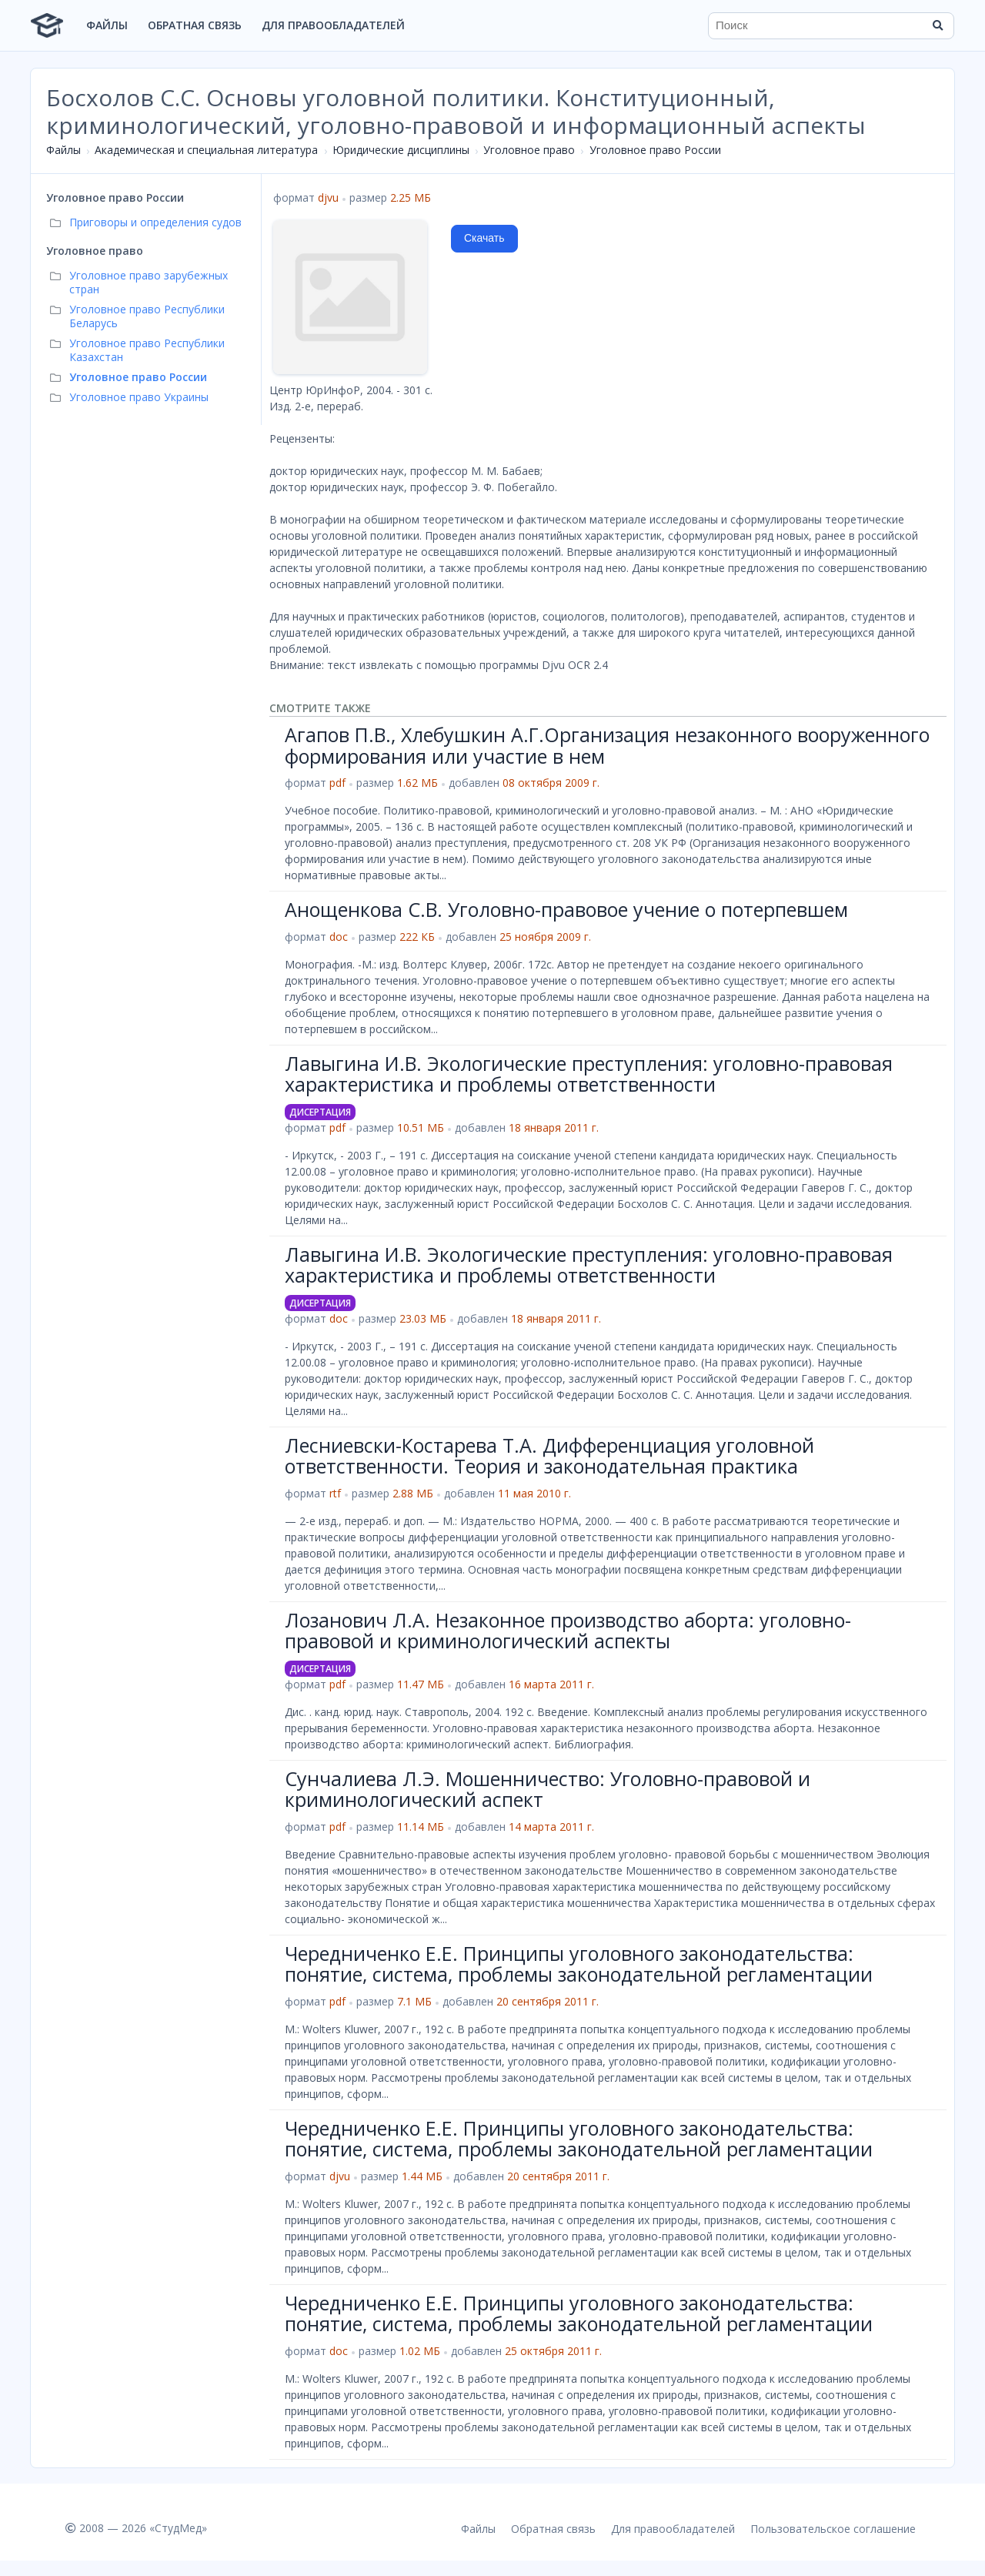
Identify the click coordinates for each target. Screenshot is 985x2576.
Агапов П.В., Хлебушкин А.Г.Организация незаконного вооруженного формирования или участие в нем (607, 745)
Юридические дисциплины (400, 149)
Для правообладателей (333, 25)
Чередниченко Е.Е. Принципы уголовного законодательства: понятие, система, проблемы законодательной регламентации (579, 1964)
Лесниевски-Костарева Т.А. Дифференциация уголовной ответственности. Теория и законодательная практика (549, 1456)
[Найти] (937, 25)
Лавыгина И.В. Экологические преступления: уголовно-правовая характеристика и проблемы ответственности (589, 1074)
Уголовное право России (655, 149)
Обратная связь (195, 25)
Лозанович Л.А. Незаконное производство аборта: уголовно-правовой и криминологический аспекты (568, 1630)
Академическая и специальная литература (206, 149)
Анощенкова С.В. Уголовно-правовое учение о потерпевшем (566, 909)
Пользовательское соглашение (833, 2528)
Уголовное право (529, 149)
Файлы (107, 25)
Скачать (484, 238)
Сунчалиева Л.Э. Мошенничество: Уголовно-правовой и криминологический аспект (547, 1789)
